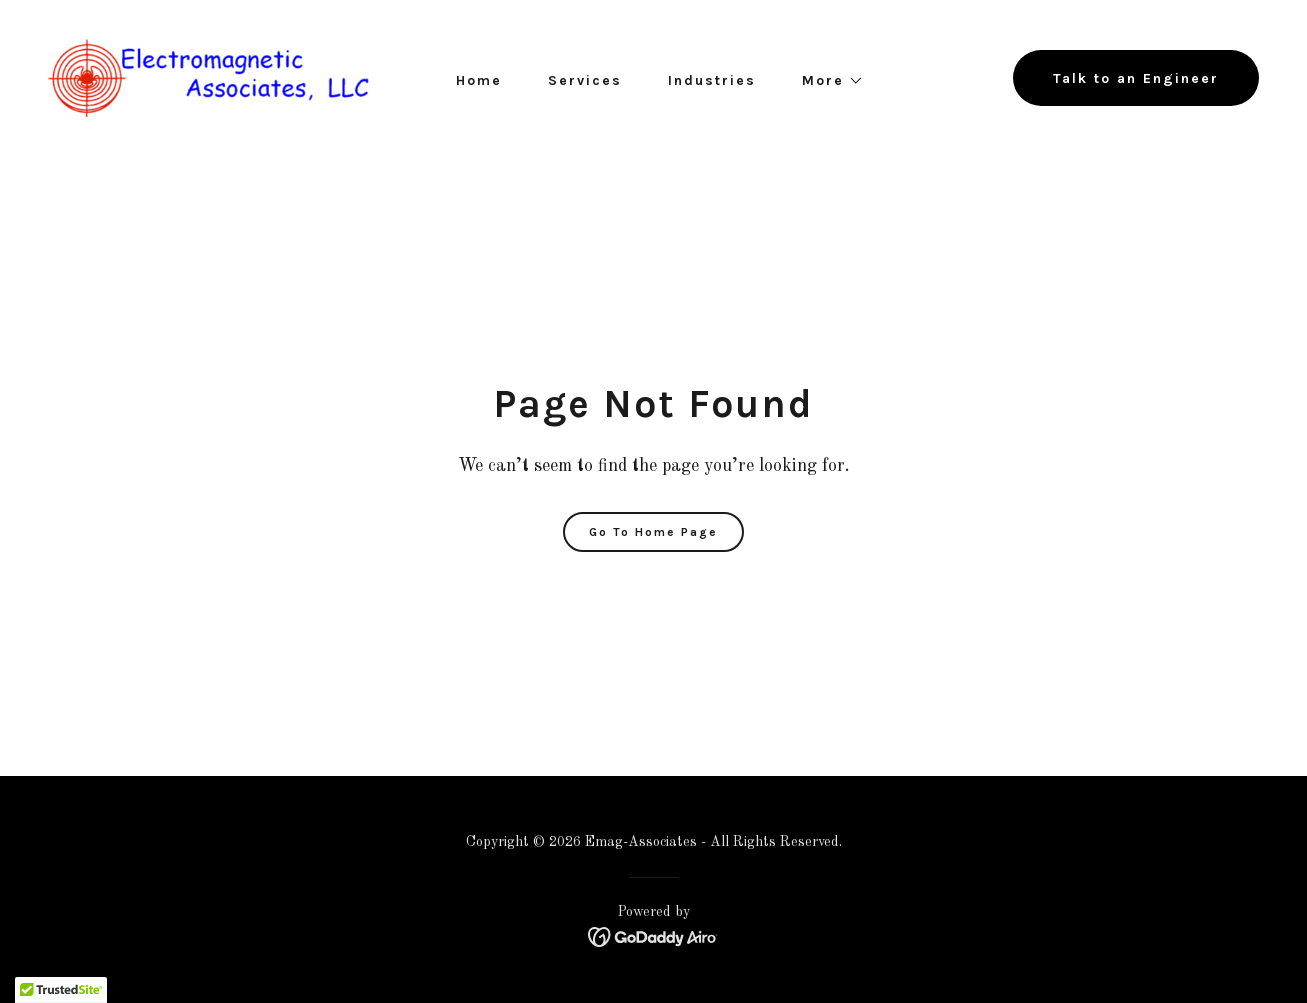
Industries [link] (712, 80)
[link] (208, 78)
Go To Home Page (653, 532)
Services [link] (585, 80)
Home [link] (479, 80)
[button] (826, 81)
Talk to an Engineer (1136, 78)
